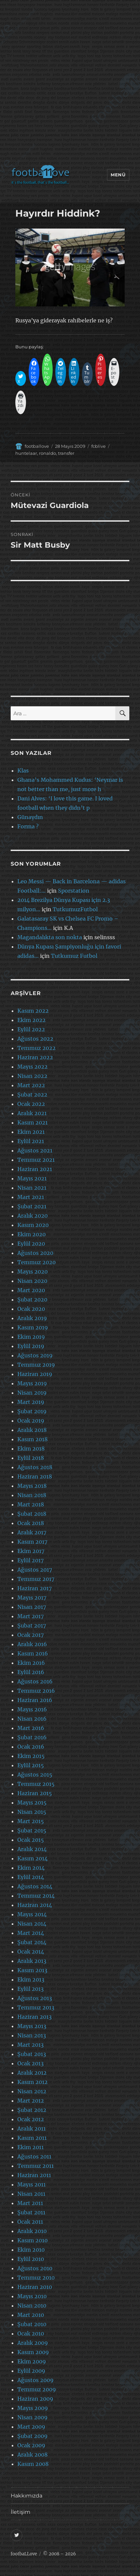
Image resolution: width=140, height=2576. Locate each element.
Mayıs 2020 (32, 1271)
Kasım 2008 (33, 2464)
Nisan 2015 (31, 1811)
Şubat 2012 (31, 2110)
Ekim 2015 (31, 1756)
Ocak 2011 (30, 2221)
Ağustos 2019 (35, 1355)
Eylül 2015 (30, 1765)
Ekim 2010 (31, 2249)
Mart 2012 (30, 2100)
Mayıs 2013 (31, 2026)
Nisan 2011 (31, 2193)
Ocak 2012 (30, 2119)
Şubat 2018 (31, 1513)
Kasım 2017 (32, 1541)
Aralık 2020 (32, 1215)
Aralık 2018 (32, 1430)
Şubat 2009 (32, 2436)
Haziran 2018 (34, 1476)
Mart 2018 (30, 1504)
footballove (37, 446)
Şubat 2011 (31, 2212)
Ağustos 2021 (34, 1150)
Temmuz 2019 (36, 1364)
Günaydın (30, 817)
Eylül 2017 (30, 1560)
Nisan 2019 (32, 1392)
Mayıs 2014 (32, 1914)
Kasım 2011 (32, 2138)
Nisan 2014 (31, 1923)
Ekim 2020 (31, 1234)
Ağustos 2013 (34, 1998)
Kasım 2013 (32, 1970)
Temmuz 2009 (36, 2389)
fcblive (98, 446)
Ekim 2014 (31, 1867)
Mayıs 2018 (32, 1485)
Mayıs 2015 (32, 1802)
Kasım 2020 (33, 1225)
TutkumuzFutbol (75, 909)
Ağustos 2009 (35, 2380)
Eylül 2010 (30, 2259)
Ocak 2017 (30, 1634)
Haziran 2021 (34, 1169)
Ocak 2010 (30, 2333)
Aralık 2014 (32, 1849)
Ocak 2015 (30, 1839)
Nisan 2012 (31, 2091)
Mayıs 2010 (32, 2296)
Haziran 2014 (34, 1905)
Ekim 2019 (31, 1336)
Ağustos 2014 (34, 1886)
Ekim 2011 (30, 2147)
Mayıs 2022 (32, 1066)
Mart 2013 (30, 2044)
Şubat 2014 (31, 1942)
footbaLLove (24, 2554)
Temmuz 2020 (36, 1262)
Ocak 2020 (31, 1308)
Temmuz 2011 (35, 2165)
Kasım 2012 (32, 2082)
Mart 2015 (30, 1821)
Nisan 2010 (31, 2305)
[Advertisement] (70, 84)
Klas (23, 770)
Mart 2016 (30, 1728)
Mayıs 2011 (31, 2184)
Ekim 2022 (31, 1020)
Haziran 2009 (35, 2398)
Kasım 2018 (32, 1439)
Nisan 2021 (31, 1187)
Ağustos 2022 (35, 1038)
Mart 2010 (30, 2315)
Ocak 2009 (31, 2445)
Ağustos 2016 (35, 1681)
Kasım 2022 (33, 1010)
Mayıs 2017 (31, 1597)
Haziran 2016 (34, 1700)
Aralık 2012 (32, 2072)
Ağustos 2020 (35, 1253)
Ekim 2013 (30, 1979)
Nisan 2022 (32, 1076)
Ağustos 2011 (34, 2156)
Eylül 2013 (30, 1988)
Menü (118, 174)
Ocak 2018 (30, 1523)
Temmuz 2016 (36, 1690)
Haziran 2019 (34, 1374)
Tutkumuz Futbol (74, 955)
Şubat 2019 (32, 1411)
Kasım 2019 (32, 1327)
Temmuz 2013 (35, 2007)
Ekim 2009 (31, 2361)
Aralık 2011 (31, 2128)
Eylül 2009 (31, 2370)
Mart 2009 (31, 2426)
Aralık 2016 (32, 1644)
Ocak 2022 (31, 1104)
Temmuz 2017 (35, 1579)
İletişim (20, 2512)
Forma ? (28, 826)
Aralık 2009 (32, 2342)
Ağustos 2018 (34, 1467)
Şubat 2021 (31, 1206)
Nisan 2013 (31, 2035)
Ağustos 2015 (34, 1774)
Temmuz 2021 (36, 1159)
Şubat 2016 (32, 1737)
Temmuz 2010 (36, 2277)
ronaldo (47, 453)
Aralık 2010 (32, 2231)
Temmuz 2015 (36, 1784)
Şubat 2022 (32, 1094)
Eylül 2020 (31, 1243)
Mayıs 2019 (32, 1383)
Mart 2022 (31, 1085)
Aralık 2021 (32, 1113)
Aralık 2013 (31, 1961)
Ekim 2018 (31, 1448)
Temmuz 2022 (36, 1048)
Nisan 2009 (32, 2417)
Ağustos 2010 (34, 2268)
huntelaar (26, 453)
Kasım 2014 (32, 1858)
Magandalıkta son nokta (49, 937)
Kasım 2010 (32, 2240)
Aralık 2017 (31, 1532)
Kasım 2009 (33, 2352)
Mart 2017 (30, 1616)
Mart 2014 (30, 1933)
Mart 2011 (30, 2203)
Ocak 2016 (30, 1746)
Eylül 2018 (30, 1458)
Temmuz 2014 (36, 1895)
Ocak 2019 (30, 1420)
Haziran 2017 (34, 1588)
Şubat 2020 (32, 1299)
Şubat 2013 (31, 2054)
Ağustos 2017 (34, 1569)
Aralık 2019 (32, 1318)
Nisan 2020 (32, 1281)
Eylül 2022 (31, 1029)
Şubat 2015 (31, 1830)
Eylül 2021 (30, 1141)
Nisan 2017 (31, 1607)
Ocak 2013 (30, 2063)
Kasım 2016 (32, 1653)
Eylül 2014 (30, 1877)
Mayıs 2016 (32, 1709)
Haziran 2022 (35, 1057)
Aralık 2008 (32, 2454)
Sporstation (73, 890)
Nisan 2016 (32, 1718)
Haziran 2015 (34, 1793)
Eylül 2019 (30, 1346)
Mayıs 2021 (32, 1178)
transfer (66, 453)
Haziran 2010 (34, 2287)
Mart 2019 (30, 1402)
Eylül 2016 (30, 1672)
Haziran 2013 (34, 2016)
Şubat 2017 (31, 1625)
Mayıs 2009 (32, 2408)
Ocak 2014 (30, 1951)
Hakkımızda (26, 2495)
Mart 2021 (30, 1197)
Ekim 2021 (31, 1131)
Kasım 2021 (32, 1122)
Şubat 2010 (31, 2324)
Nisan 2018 (31, 1495)
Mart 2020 (31, 1290)
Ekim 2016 (31, 1662)
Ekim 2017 (30, 1551)
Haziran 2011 (34, 2175)
